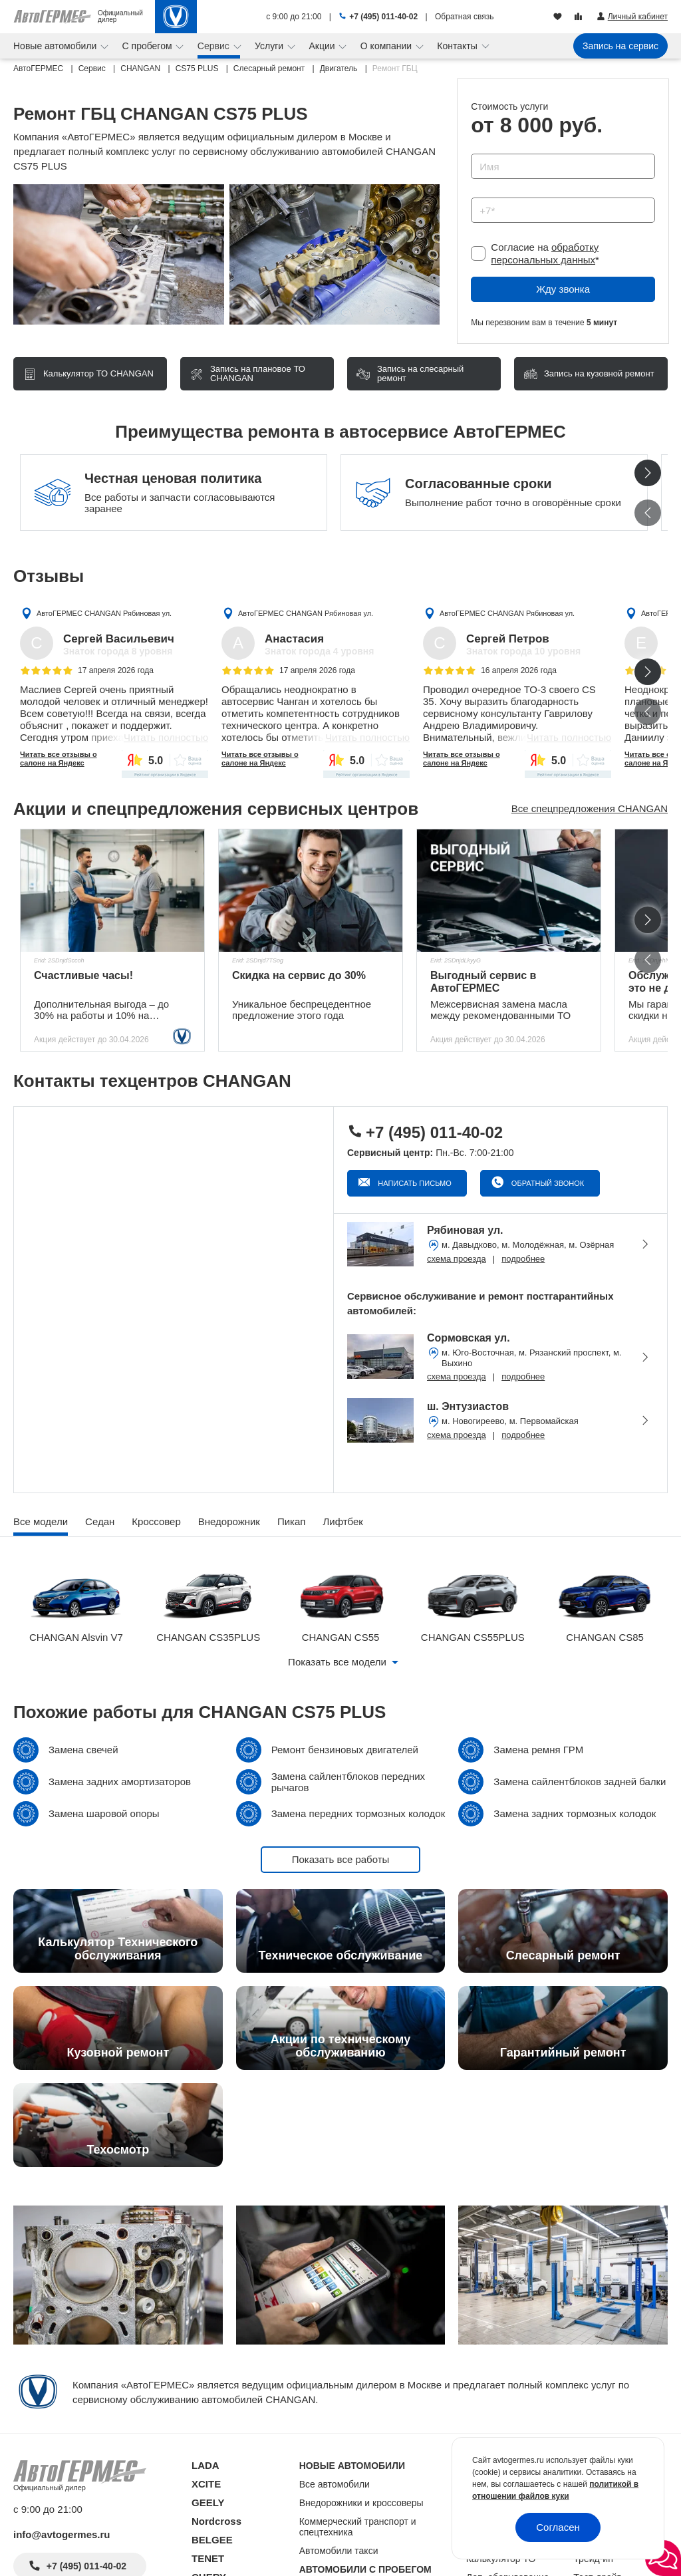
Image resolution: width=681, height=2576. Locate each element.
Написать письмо (414, 1183)
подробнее (523, 1259)
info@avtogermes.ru (61, 2534)
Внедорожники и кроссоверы (361, 2503)
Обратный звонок (546, 1183)
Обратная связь (464, 16)
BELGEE (212, 2539)
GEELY (208, 2502)
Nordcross (216, 2521)
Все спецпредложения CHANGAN (589, 808)
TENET (208, 2558)
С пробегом (148, 46)
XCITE (206, 2484)
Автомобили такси (338, 2550)
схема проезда (456, 1259)
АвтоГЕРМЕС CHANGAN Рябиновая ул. (104, 613)
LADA (205, 2465)
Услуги (270, 46)
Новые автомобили (56, 46)
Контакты (458, 46)
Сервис (215, 46)
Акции (323, 46)
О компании (387, 46)
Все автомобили (334, 2484)
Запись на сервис (620, 46)
